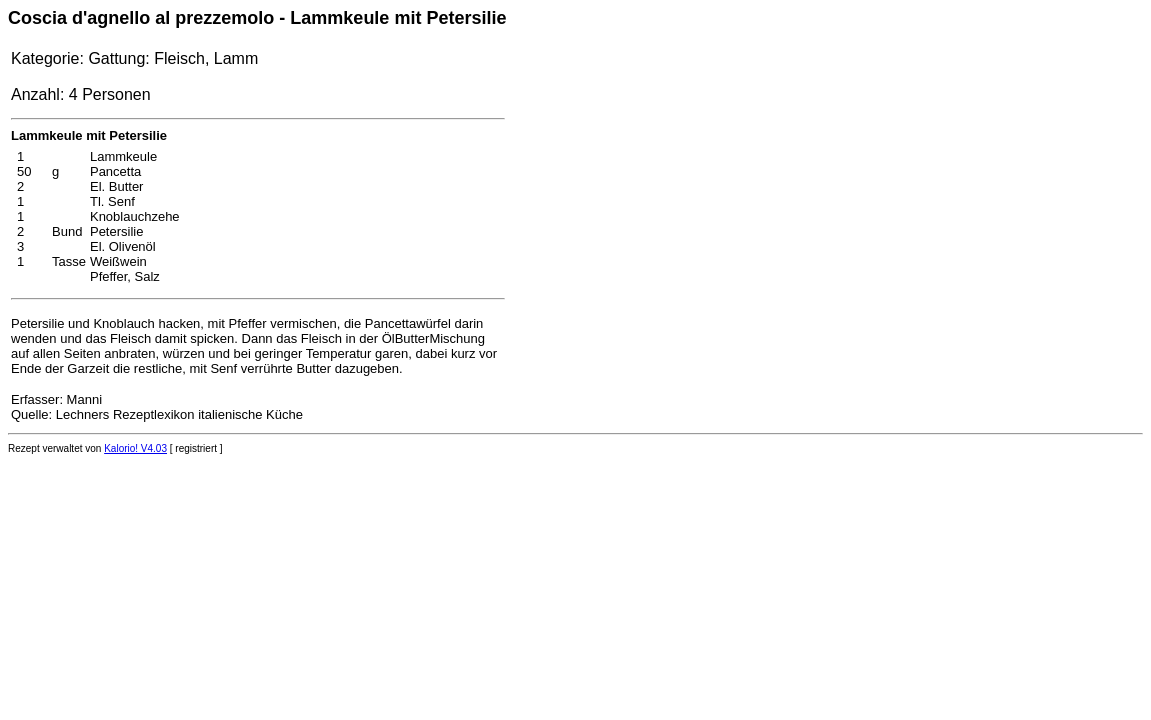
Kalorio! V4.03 (135, 448)
